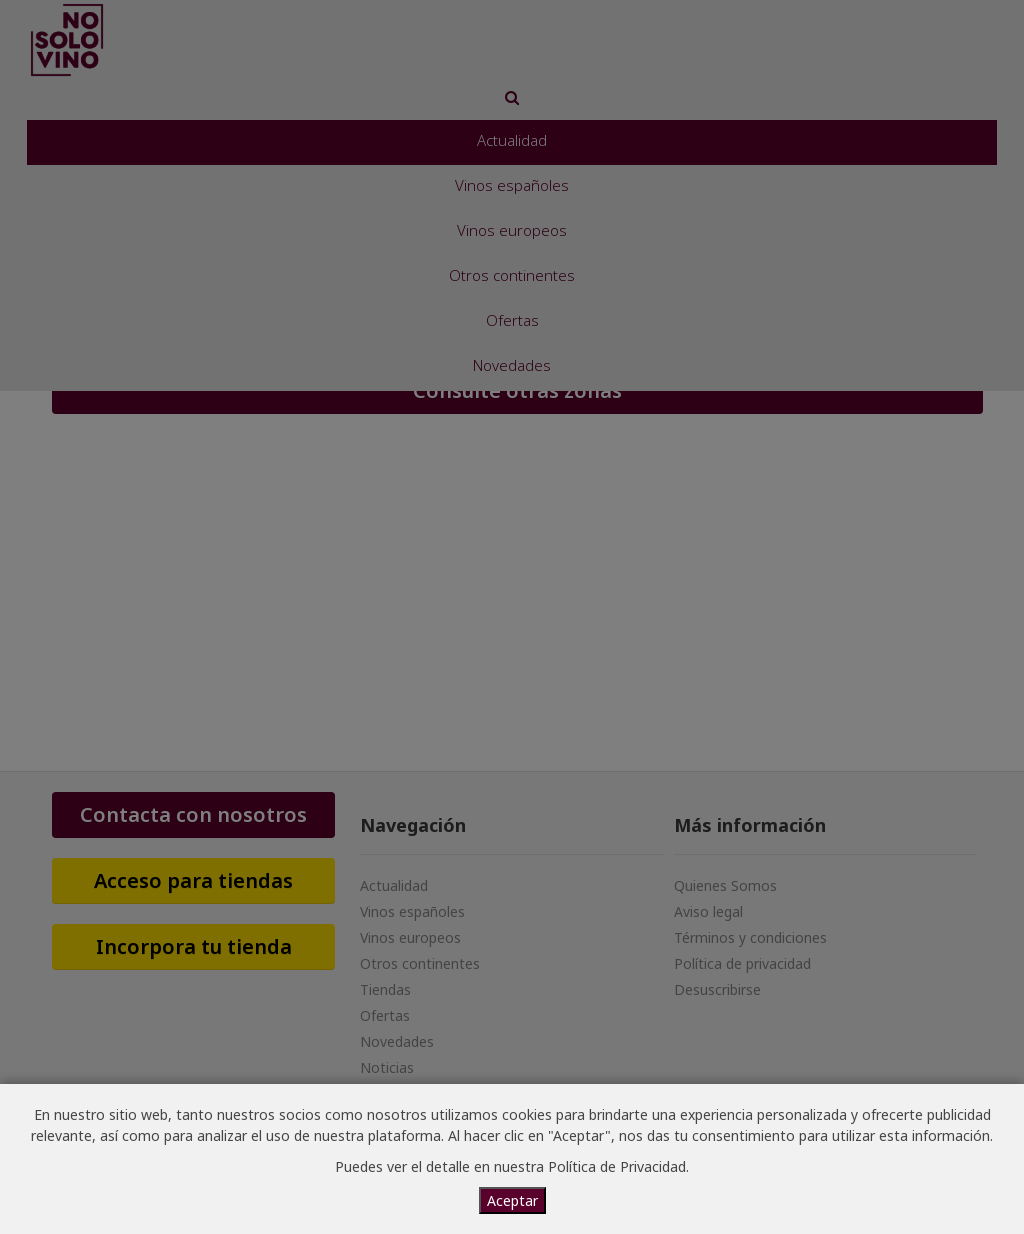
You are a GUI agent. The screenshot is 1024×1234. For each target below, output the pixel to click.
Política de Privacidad (617, 1166)
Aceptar (512, 1200)
